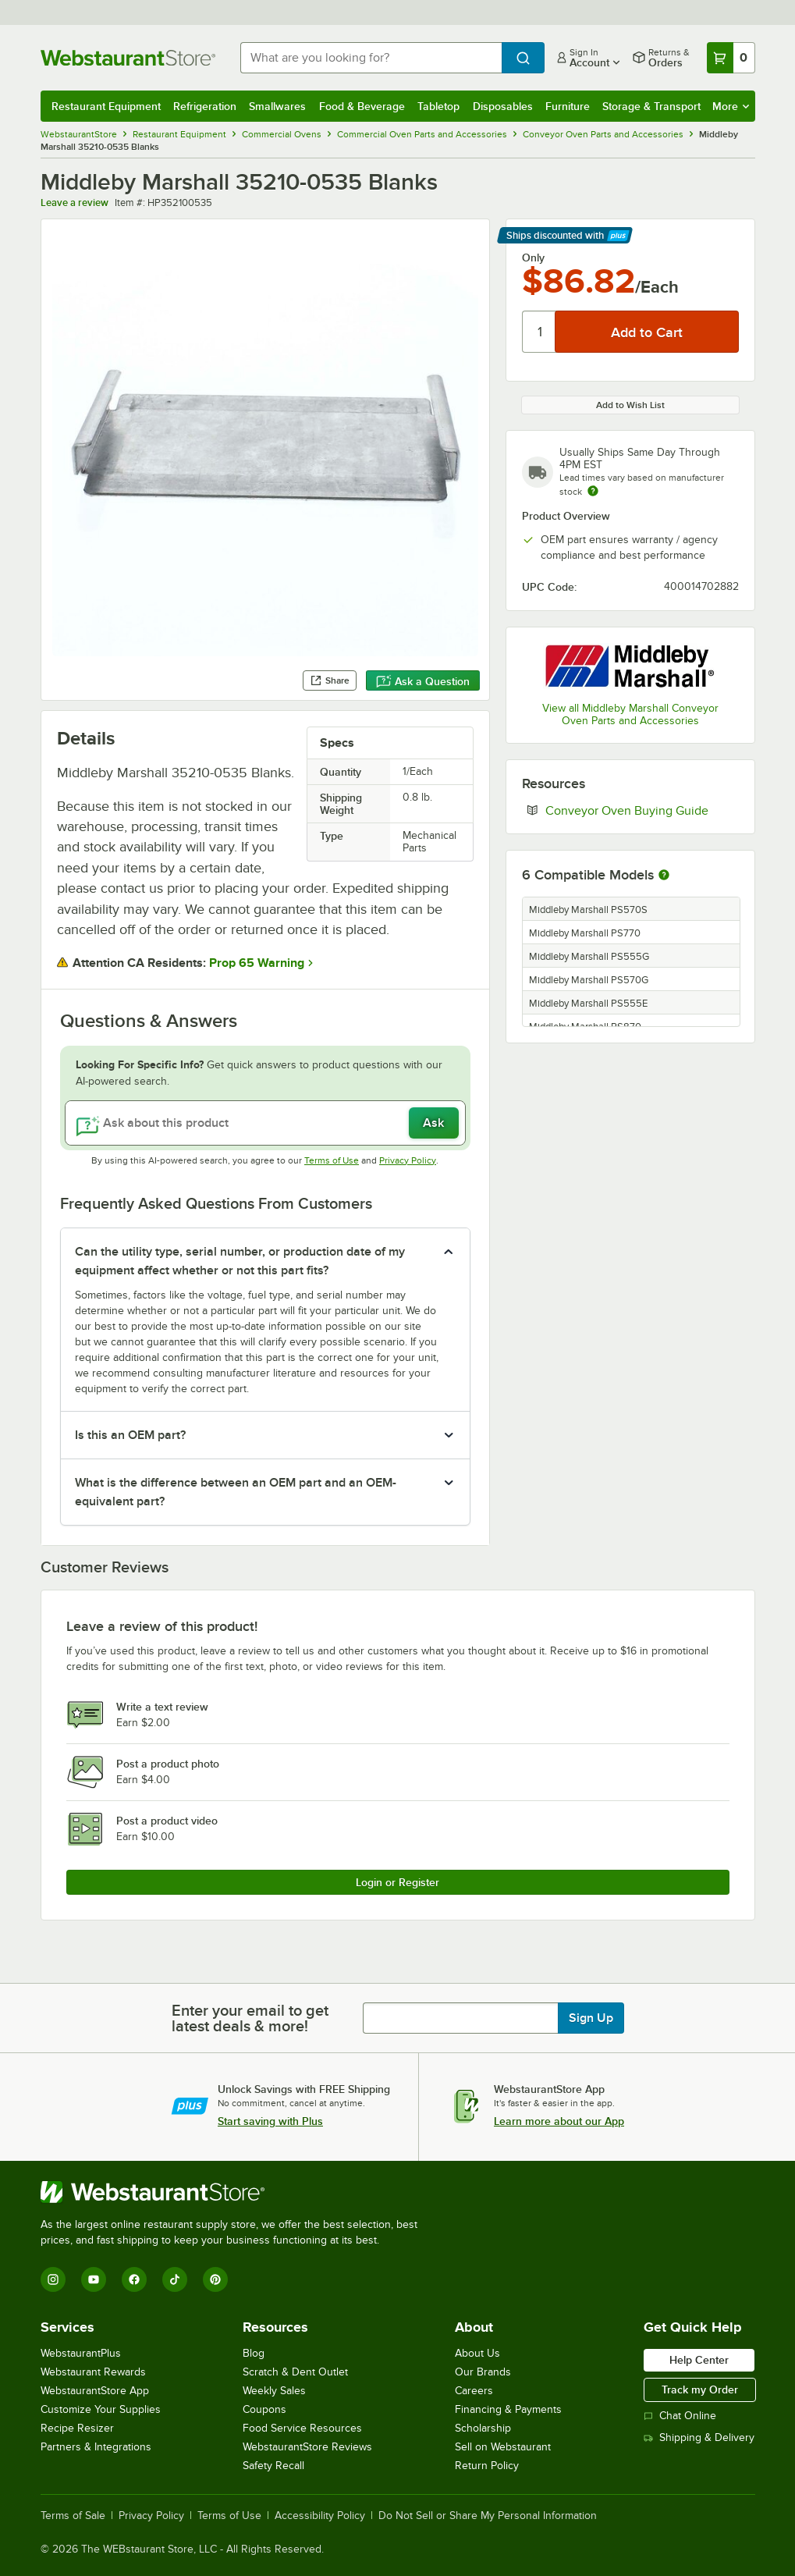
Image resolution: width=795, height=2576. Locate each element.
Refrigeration (204, 106)
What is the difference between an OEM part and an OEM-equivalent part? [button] (235, 1492)
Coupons (264, 2409)
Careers (474, 2391)
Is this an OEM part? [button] (130, 1435)
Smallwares (277, 106)
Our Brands (483, 2372)
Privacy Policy (407, 1160)
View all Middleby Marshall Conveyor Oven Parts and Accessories (630, 714)
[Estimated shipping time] (593, 491)
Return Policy (487, 2465)
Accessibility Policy (320, 2515)
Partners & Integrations (96, 2447)
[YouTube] (93, 2279)
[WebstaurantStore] (236, 2192)
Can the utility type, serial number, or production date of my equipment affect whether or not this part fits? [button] (240, 1261)
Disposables (503, 106)
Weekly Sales (274, 2391)
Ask (433, 1123)
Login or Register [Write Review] (397, 1882)
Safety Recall (273, 2465)
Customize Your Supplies (101, 2409)
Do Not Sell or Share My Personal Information (487, 2515)
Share (330, 680)
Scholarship (483, 2428)
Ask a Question (423, 681)
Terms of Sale (73, 2515)
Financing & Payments (508, 2409)
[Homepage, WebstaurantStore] (128, 58)
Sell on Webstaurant (503, 2447)
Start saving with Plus (270, 2121)
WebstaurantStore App (95, 2391)
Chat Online (680, 2415)
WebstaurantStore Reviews (307, 2447)
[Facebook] (134, 2279)
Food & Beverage (362, 106)
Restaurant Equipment (106, 106)
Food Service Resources (302, 2428)
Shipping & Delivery (699, 2437)
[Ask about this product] (265, 1123)
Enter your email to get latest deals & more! (250, 2018)
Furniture (567, 106)
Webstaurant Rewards (93, 2372)
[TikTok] (174, 2279)
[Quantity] (539, 332)
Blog (253, 2353)
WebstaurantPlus (81, 2353)
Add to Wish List (630, 405)
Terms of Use (331, 1160)
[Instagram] (53, 2279)
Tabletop (438, 106)
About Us (477, 2353)
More (730, 106)
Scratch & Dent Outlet (295, 2372)
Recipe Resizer (77, 2428)
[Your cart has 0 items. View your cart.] (731, 57)
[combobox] (371, 57)
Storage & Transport (651, 106)
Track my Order (700, 2389)
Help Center (699, 2360)
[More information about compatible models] (664, 875)
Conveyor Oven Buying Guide (642, 810)
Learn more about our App (559, 2121)
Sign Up (591, 2018)
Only (533, 257)
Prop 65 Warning (256, 963)
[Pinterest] (215, 2279)
